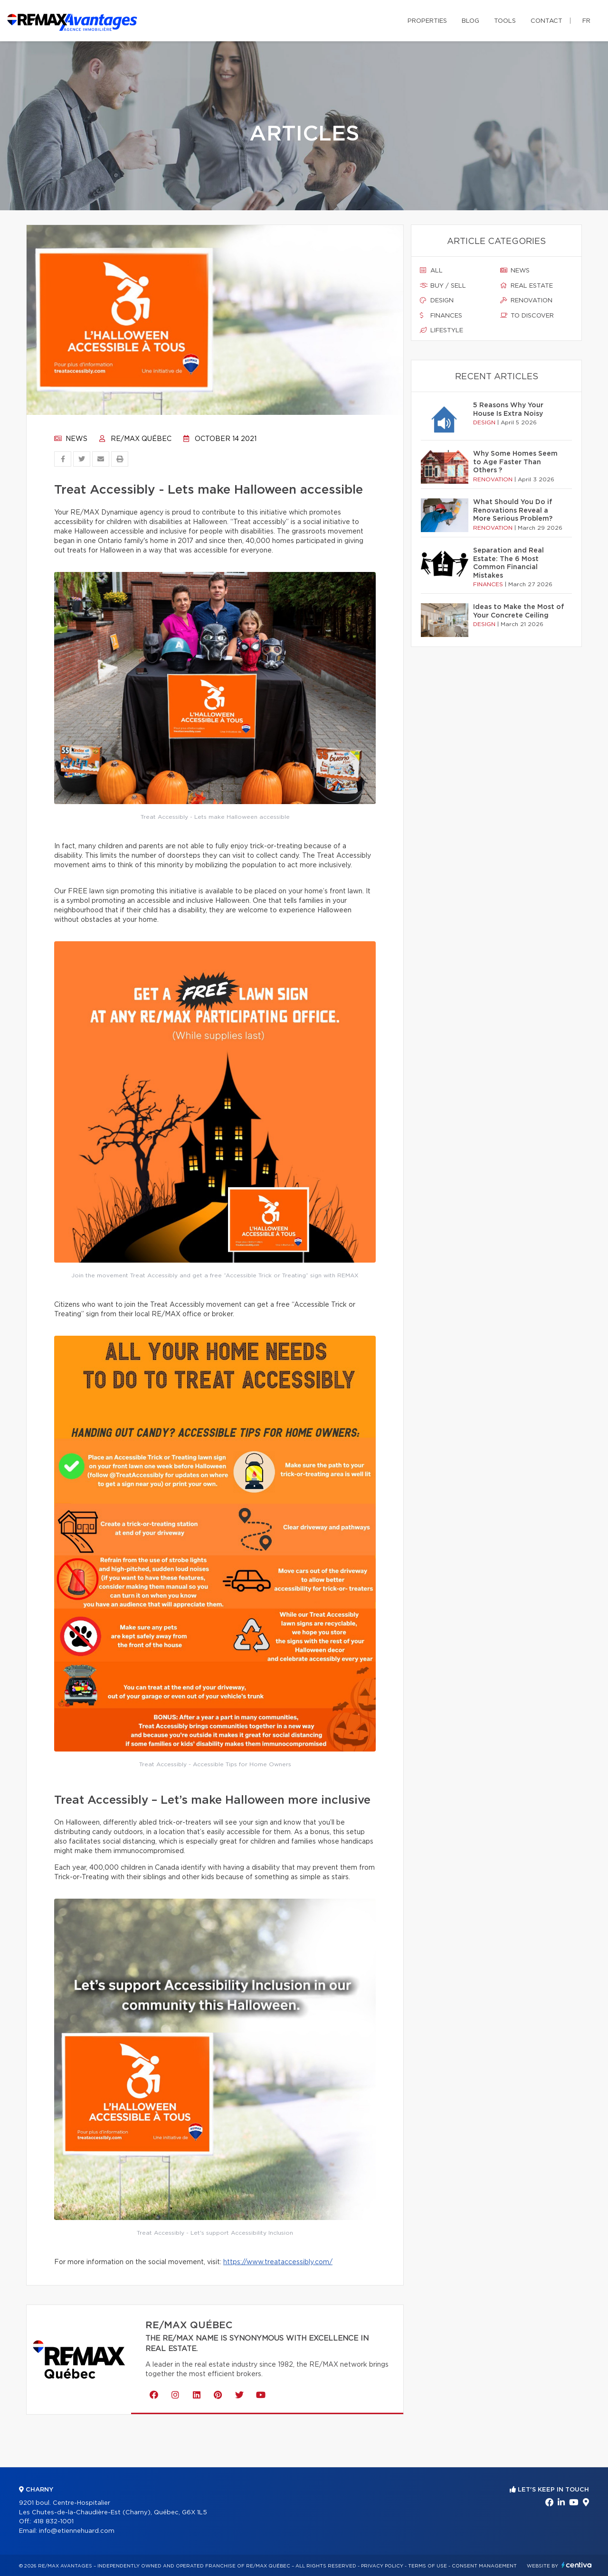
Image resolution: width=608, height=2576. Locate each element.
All (431, 270)
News (70, 439)
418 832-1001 (53, 2522)
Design (437, 300)
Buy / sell (443, 285)
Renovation (526, 300)
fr (586, 21)
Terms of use (427, 2566)
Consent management (484, 2566)
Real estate (526, 285)
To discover (527, 315)
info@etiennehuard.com (76, 2531)
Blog (470, 21)
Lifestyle (441, 330)
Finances (441, 315)
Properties (427, 21)
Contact (546, 21)
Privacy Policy (382, 2566)
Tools (505, 21)
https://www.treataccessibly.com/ (277, 2262)
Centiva (576, 2565)
